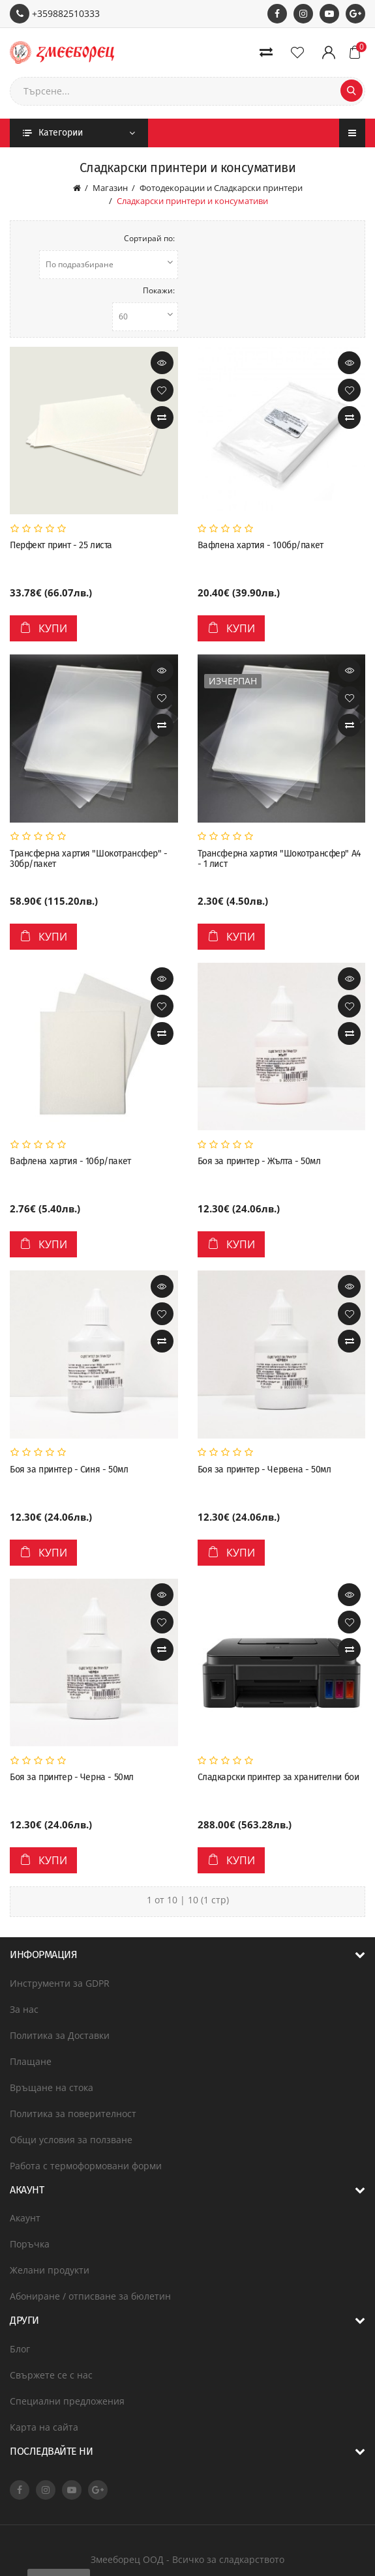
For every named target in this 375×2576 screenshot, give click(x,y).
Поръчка (30, 2244)
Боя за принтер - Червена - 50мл (264, 1470)
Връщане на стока (51, 2087)
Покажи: (159, 290)
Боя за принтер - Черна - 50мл (72, 1777)
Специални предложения (67, 2401)
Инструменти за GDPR (60, 1983)
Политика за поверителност (73, 2113)
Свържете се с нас (51, 2375)
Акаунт (25, 2218)
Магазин (110, 188)
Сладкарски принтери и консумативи (192, 201)
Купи (43, 628)
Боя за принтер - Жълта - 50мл (259, 1161)
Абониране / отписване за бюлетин (90, 2296)
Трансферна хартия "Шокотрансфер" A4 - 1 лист (279, 859)
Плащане (31, 2061)
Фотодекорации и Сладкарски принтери (221, 188)
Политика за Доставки (60, 2035)
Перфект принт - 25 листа (61, 545)
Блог (20, 2349)
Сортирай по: (149, 238)
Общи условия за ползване (71, 2139)
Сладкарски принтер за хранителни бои (278, 1777)
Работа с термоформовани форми (86, 2165)
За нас (24, 2009)
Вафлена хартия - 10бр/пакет (70, 1161)
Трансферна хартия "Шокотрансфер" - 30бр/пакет (89, 859)
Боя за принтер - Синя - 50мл (69, 1470)
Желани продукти (49, 2270)
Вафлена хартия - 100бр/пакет (260, 545)
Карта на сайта (44, 2427)
